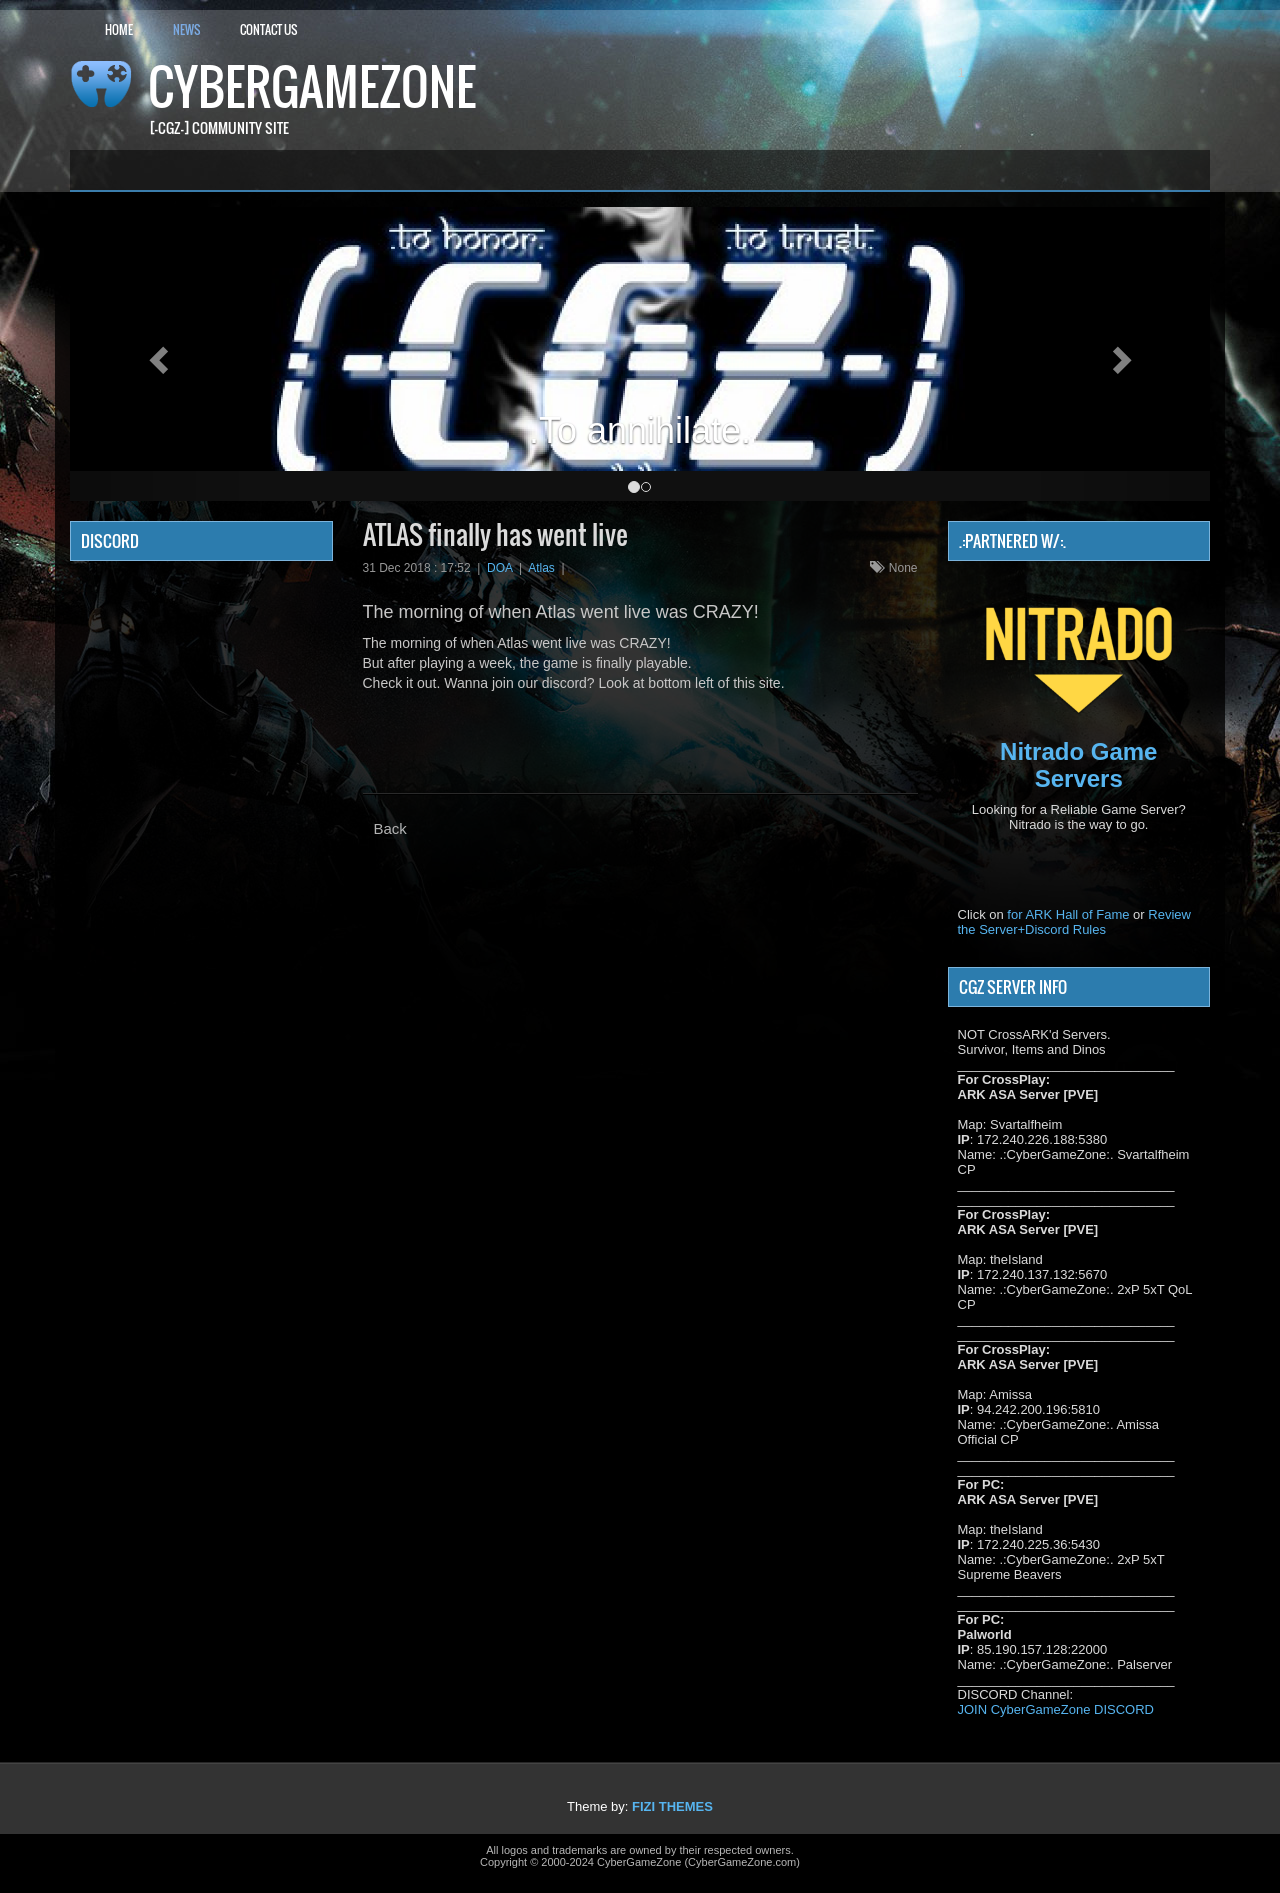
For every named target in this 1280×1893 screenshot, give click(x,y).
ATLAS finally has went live (495, 534)
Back (390, 828)
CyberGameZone (312, 86)
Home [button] (119, 29)
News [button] (186, 29)
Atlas (541, 568)
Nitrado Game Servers (1078, 764)
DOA (499, 568)
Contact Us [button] (268, 29)
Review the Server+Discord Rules (1074, 922)
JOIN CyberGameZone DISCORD (1056, 1709)
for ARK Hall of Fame (1068, 914)
